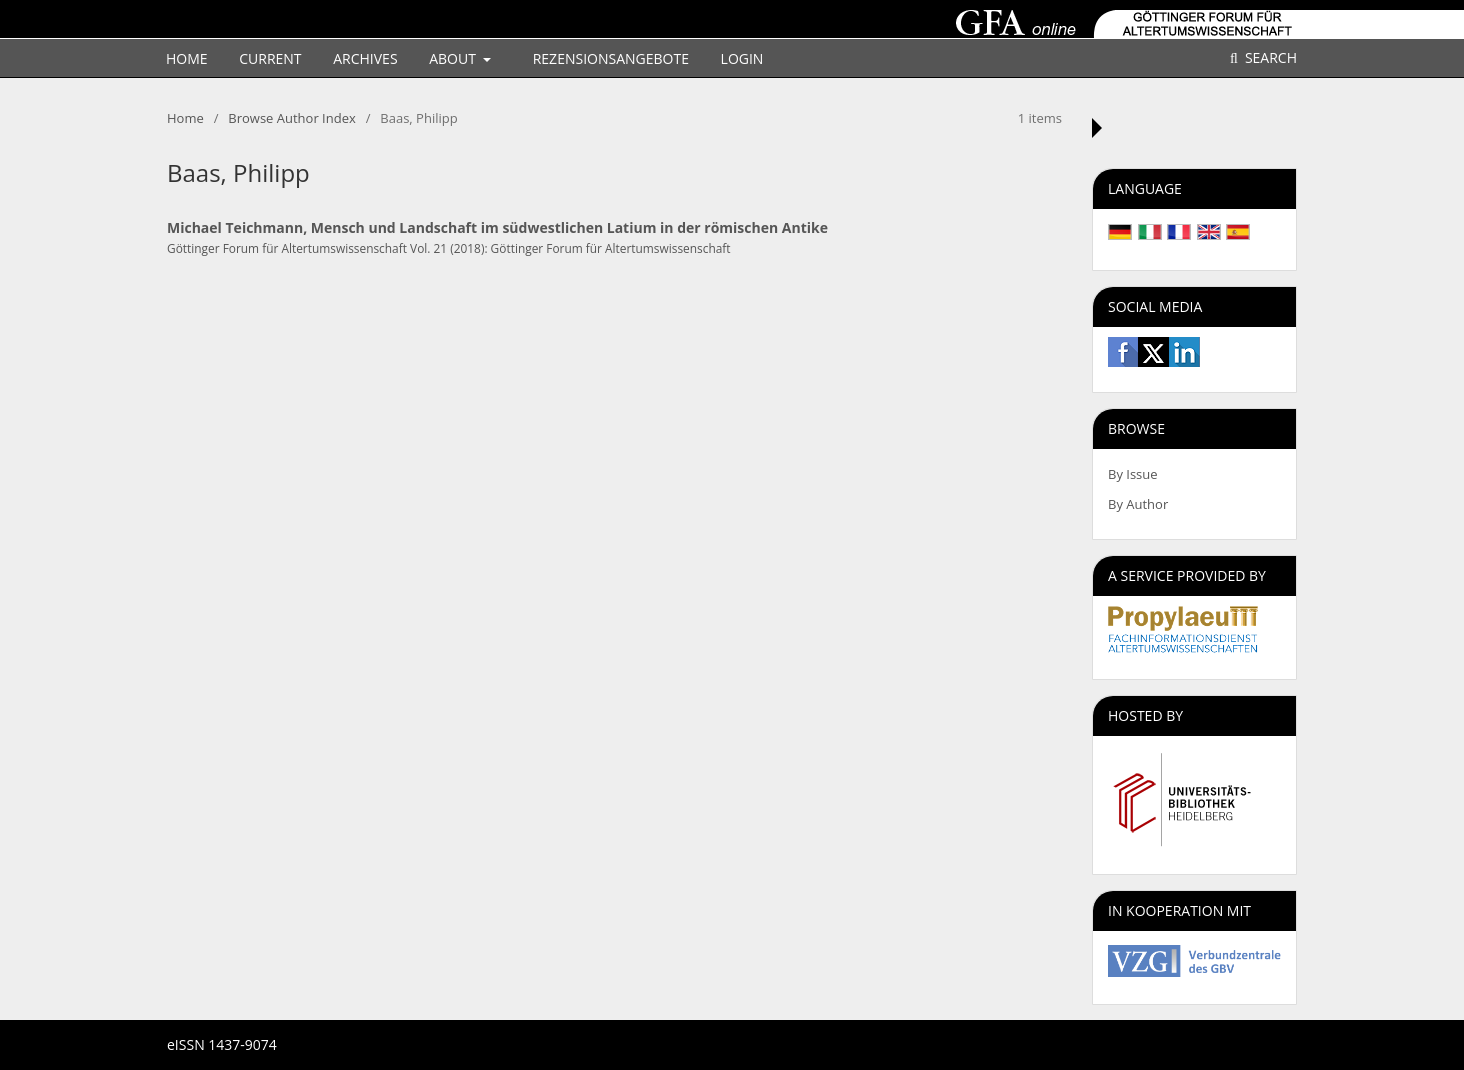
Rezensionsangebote (611, 58)
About (454, 58)
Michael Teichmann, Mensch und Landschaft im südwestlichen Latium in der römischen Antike (497, 227)
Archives (365, 58)
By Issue (1133, 474)
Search (1269, 57)
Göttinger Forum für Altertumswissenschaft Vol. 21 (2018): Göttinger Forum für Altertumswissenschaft (449, 248)
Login (742, 58)
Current (270, 58)
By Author (1138, 504)
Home (187, 58)
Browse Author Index (291, 118)
